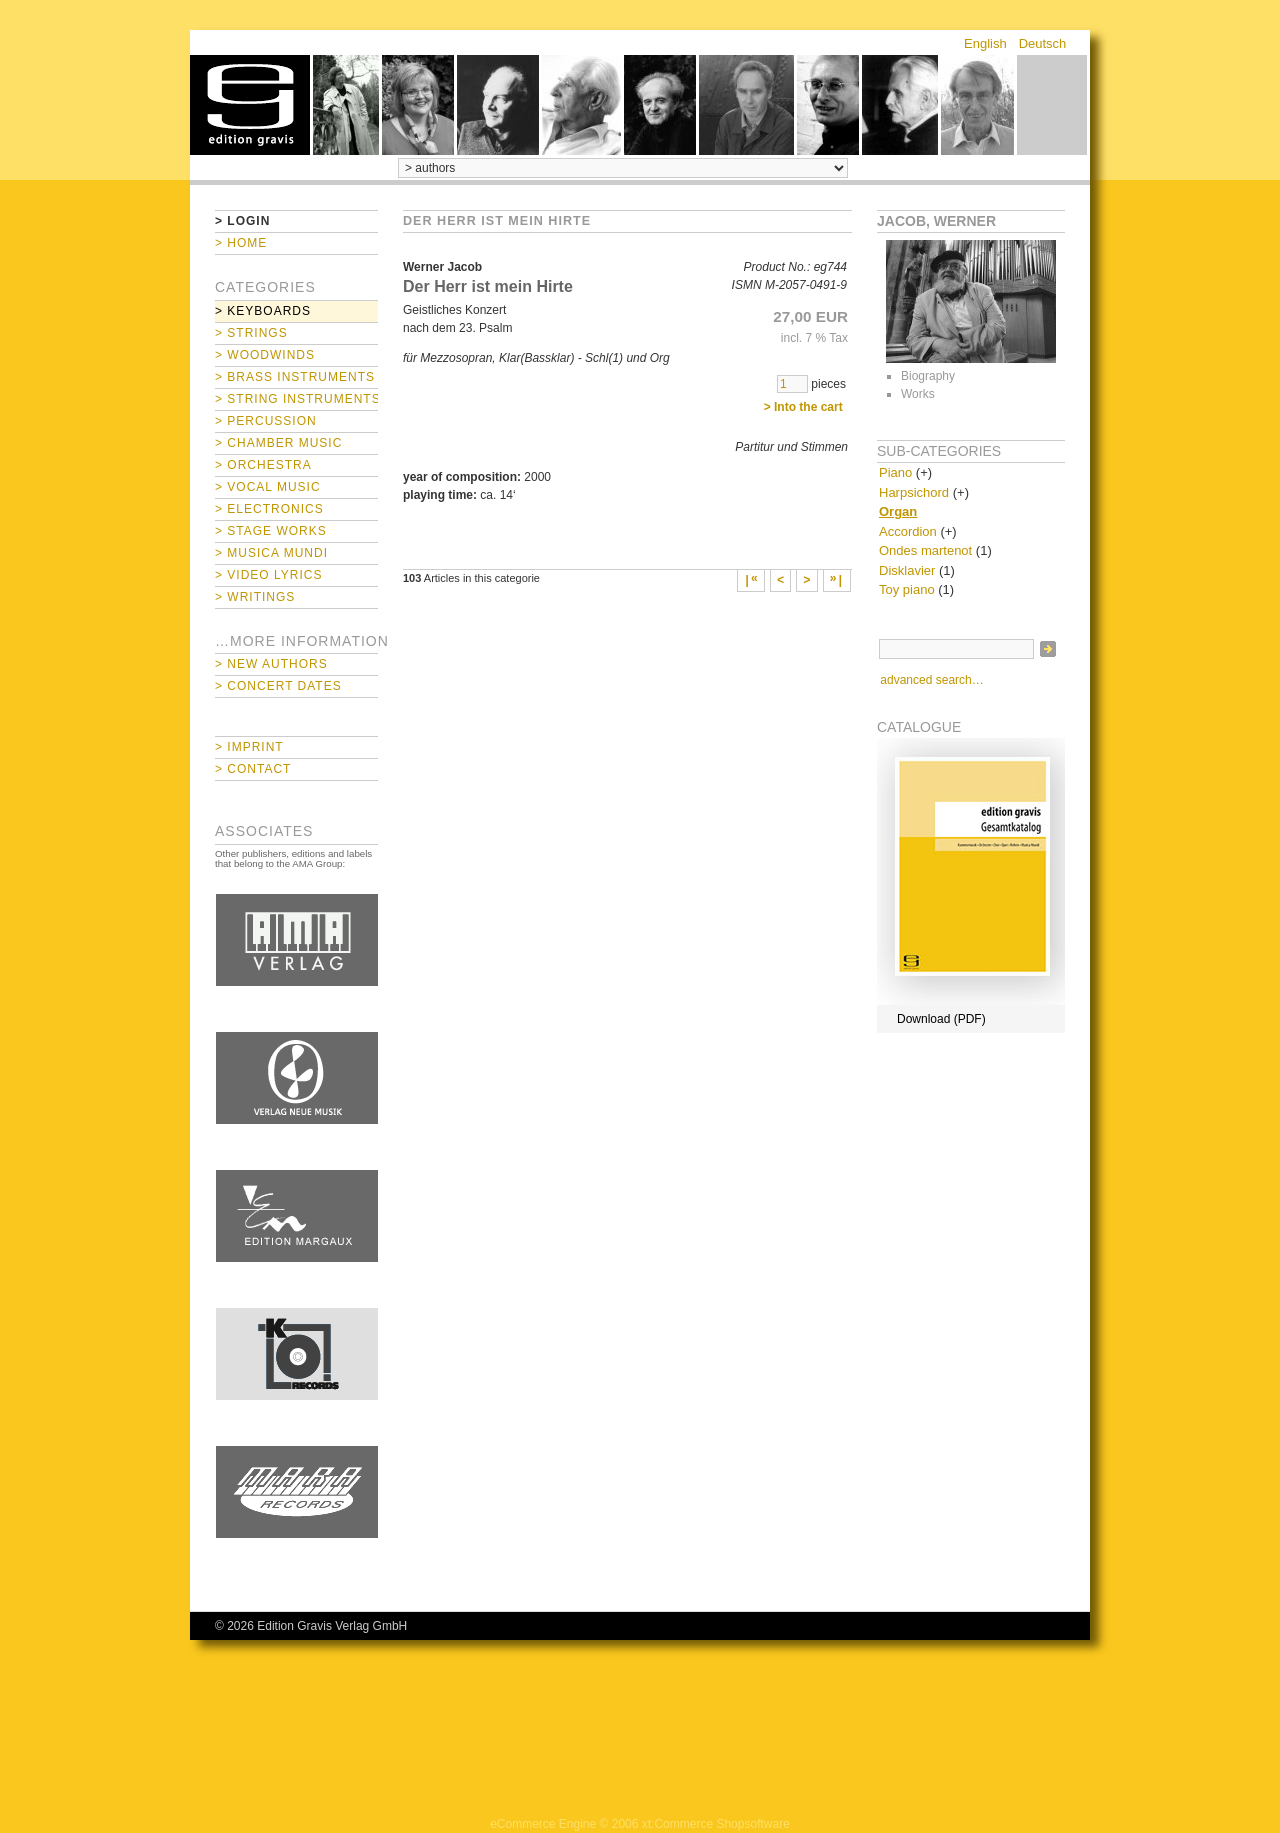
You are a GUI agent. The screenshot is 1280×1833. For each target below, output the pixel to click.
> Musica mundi (271, 553)
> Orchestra (263, 465)
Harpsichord (914, 492)
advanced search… (931, 680)
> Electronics (269, 509)
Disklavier (907, 570)
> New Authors (271, 664)
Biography (928, 376)
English (985, 43)
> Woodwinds (265, 355)
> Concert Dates (278, 686)
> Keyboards (263, 311)
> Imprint (249, 747)
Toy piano (907, 589)
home (250, 105)
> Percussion (266, 421)
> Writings (255, 597)
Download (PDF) (941, 1019)
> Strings (251, 333)
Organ (898, 511)
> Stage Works (271, 531)
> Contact (253, 769)
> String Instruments (296, 399)
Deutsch (1043, 43)
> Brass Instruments (295, 377)
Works (918, 394)
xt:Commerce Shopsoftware (716, 1824)
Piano (895, 472)
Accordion (908, 531)
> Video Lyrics (268, 575)
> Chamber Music (278, 443)
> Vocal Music (268, 487)
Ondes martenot (925, 550)
